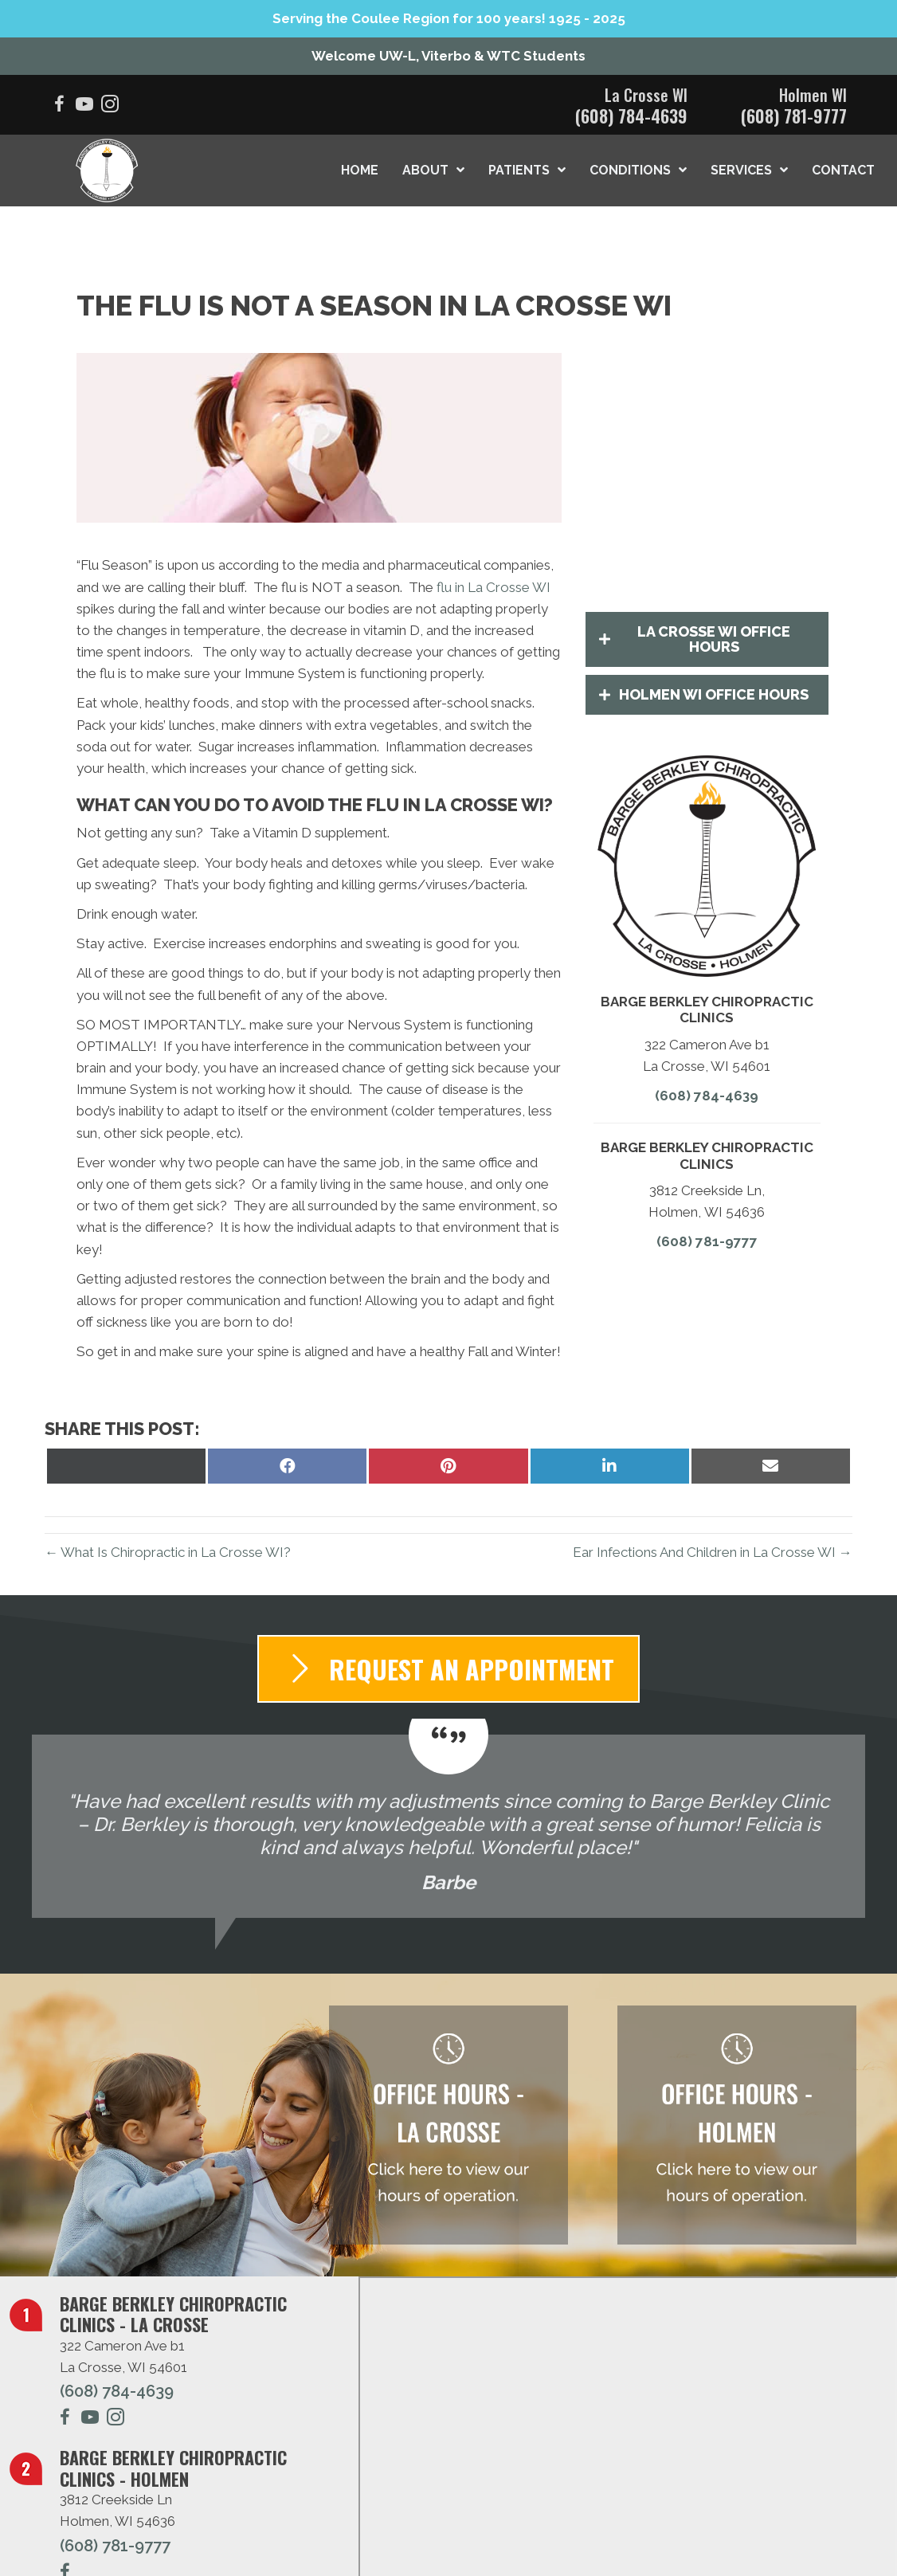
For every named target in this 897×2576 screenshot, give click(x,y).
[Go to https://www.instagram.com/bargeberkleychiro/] (110, 106)
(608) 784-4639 (631, 115)
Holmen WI (813, 95)
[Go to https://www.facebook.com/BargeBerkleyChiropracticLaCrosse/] (59, 106)
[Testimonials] (448, 1826)
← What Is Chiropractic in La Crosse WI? (168, 1552)
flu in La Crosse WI (493, 587)
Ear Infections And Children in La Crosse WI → (712, 1552)
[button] (707, 640)
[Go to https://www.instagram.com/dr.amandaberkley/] (115, 2419)
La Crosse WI (646, 95)
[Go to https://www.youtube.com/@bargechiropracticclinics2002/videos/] (84, 106)
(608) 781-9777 (794, 115)
